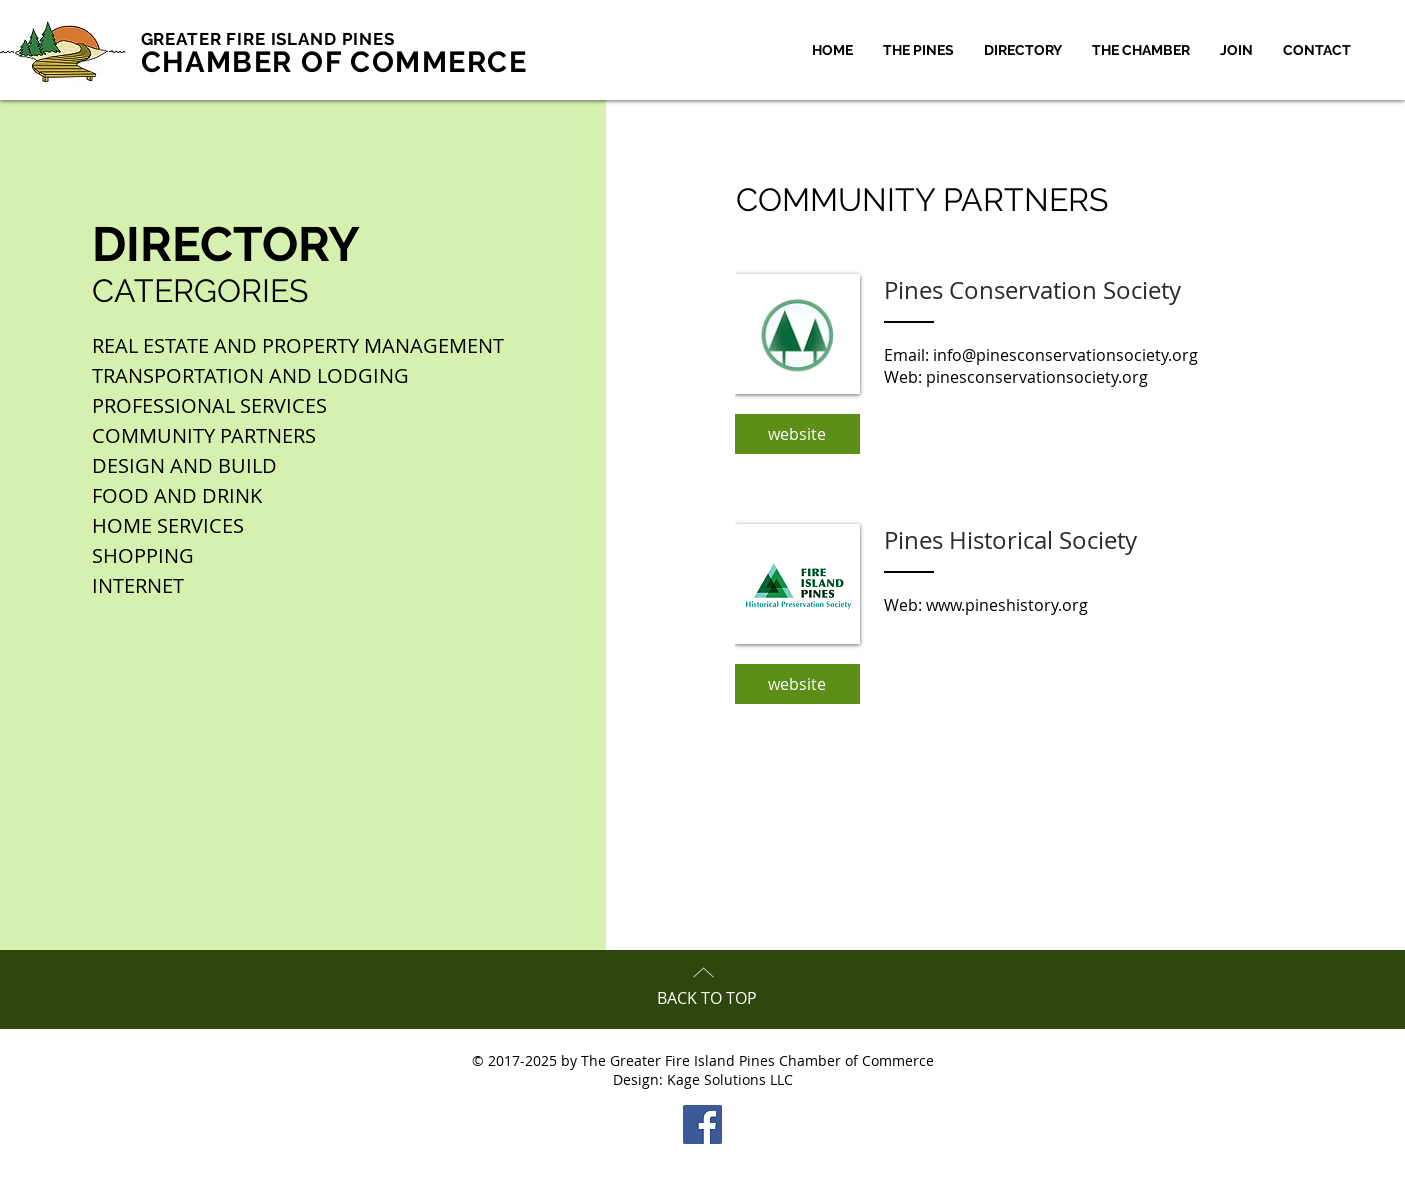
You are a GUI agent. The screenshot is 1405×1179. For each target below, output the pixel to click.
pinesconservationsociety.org (1037, 377)
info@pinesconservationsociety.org (1065, 355)
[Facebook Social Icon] (702, 1124)
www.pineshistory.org (1007, 605)
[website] (797, 434)
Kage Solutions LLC (730, 1079)
